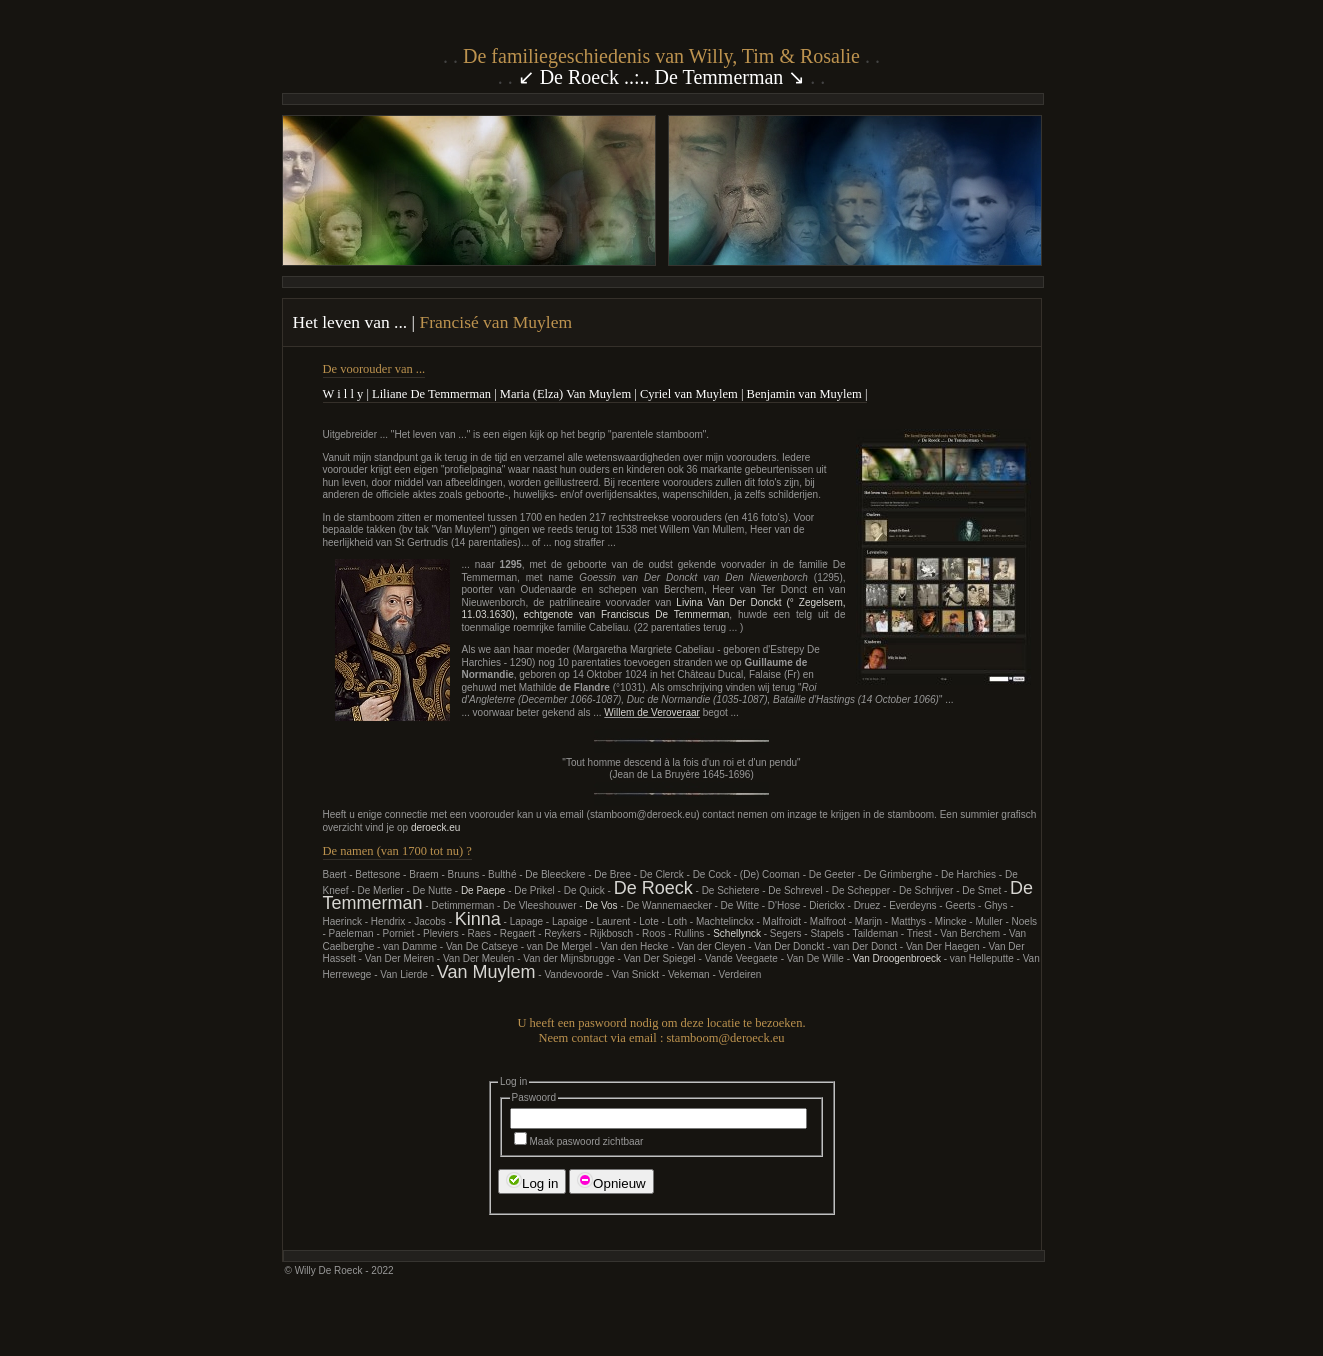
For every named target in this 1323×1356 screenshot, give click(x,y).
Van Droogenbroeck (897, 958)
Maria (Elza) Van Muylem (565, 394)
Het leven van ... (352, 322)
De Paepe (483, 890)
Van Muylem (486, 972)
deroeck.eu (435, 827)
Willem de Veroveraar (652, 712)
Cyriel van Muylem (689, 394)
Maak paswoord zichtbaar (579, 1141)
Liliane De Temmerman (431, 394)
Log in (532, 1181)
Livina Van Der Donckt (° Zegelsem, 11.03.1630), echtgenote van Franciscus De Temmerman (654, 609)
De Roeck (653, 888)
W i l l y (343, 394)
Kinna (478, 919)
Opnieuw (611, 1181)
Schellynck (737, 933)
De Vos (601, 905)
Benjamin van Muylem (804, 394)
